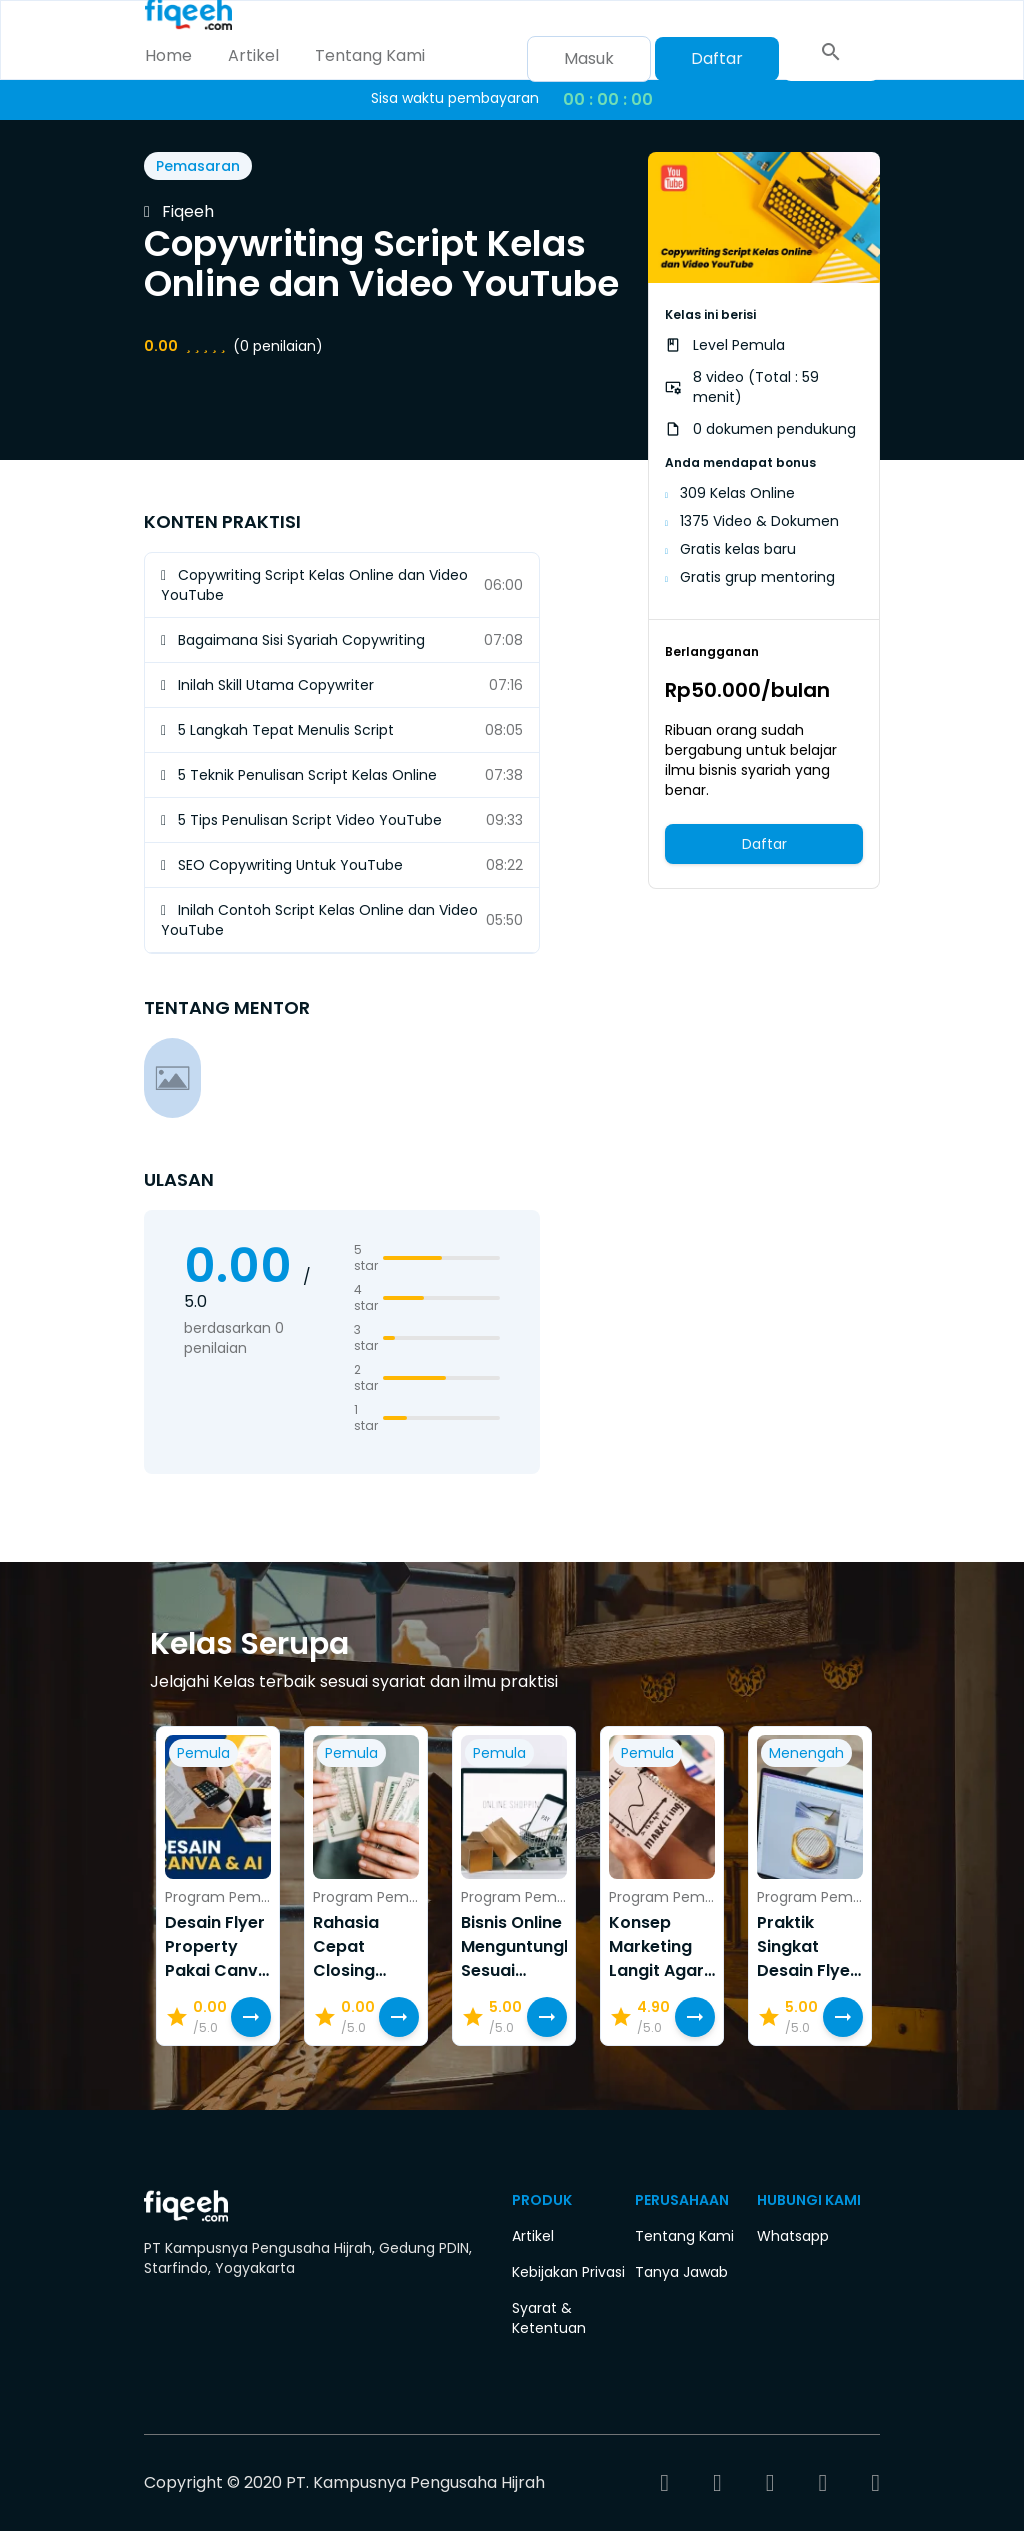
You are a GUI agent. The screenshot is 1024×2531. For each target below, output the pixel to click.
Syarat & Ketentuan (549, 2318)
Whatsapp (793, 2236)
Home (168, 55)
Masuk (589, 58)
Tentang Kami (370, 55)
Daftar (717, 58)
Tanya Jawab (681, 2272)
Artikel (253, 55)
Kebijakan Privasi (568, 2272)
